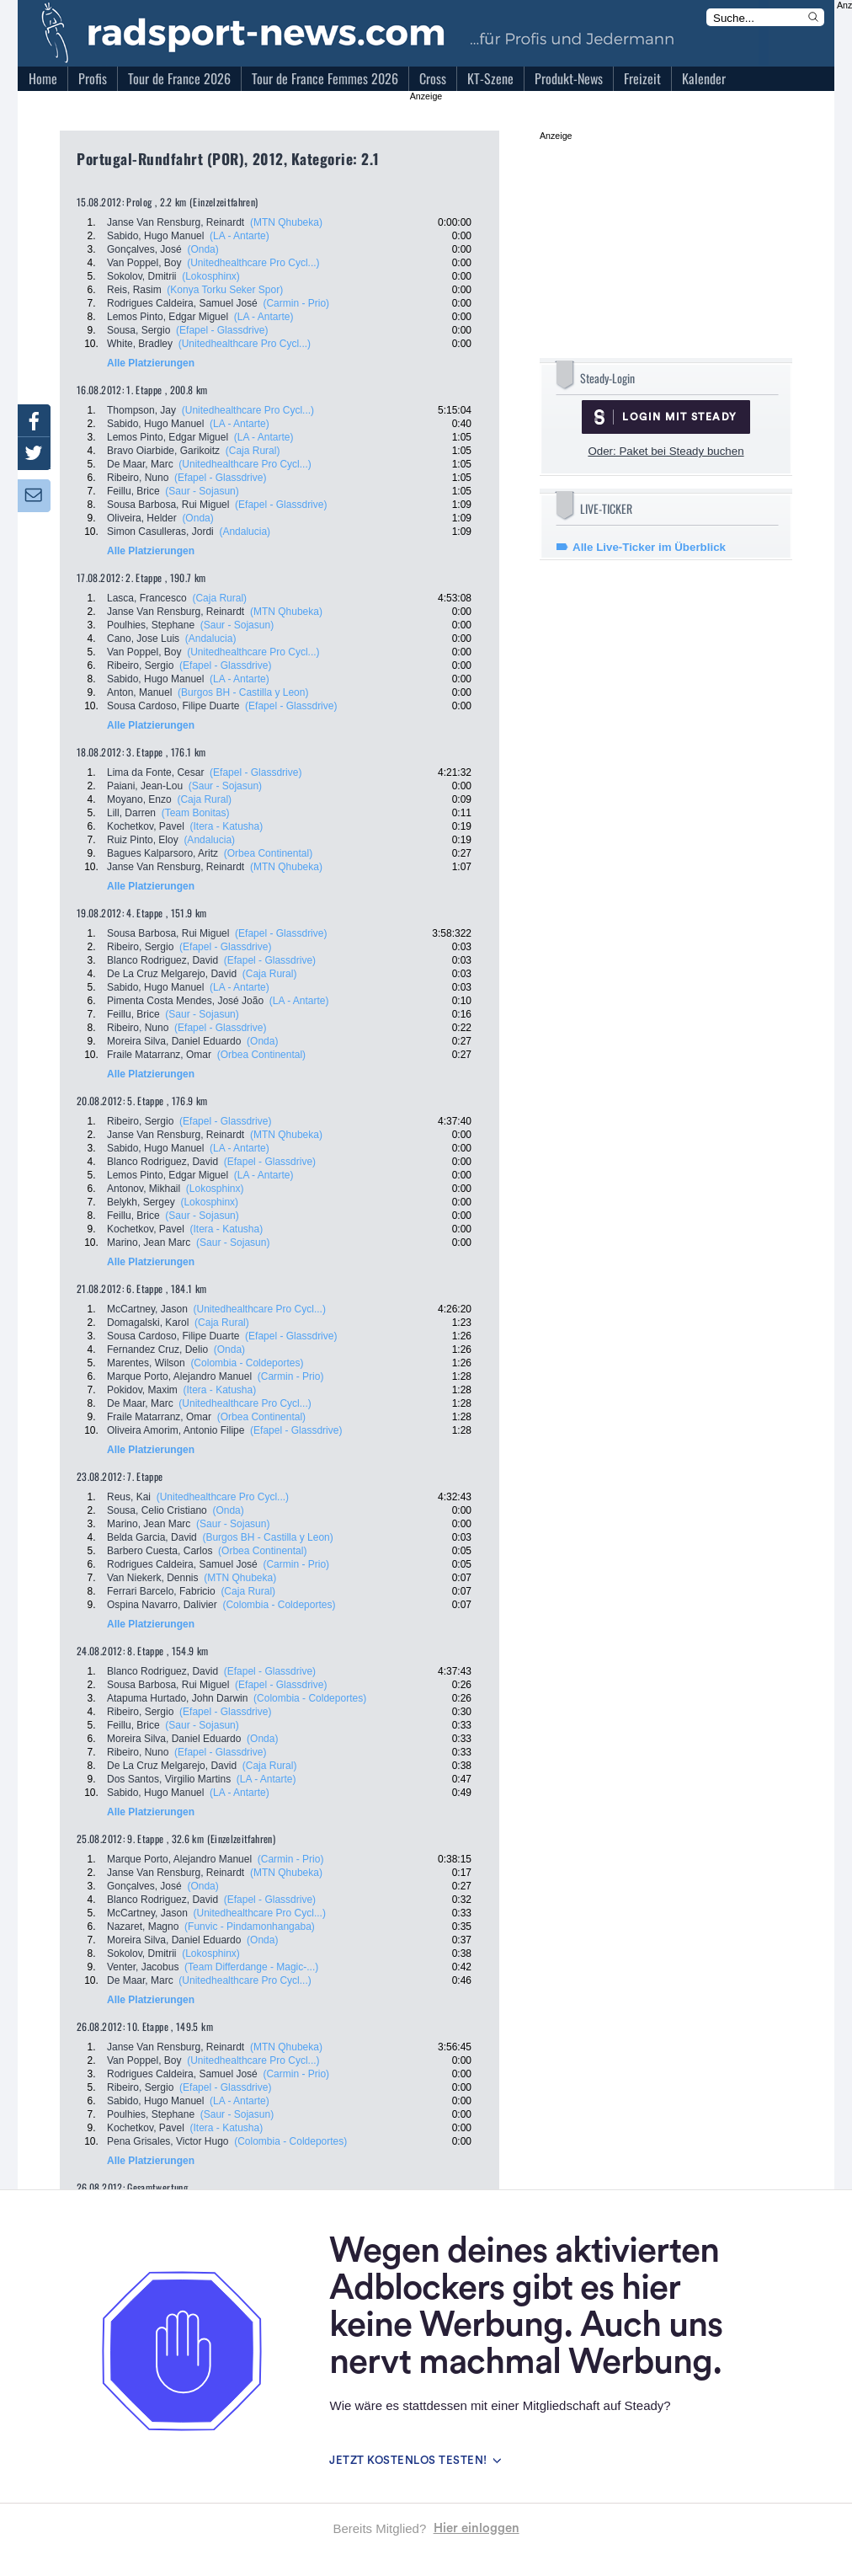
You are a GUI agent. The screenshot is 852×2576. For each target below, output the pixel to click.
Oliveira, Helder (142, 518)
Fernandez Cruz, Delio (157, 1349)
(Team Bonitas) (196, 813)
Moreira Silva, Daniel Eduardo (174, 1041)
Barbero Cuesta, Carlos (159, 1551)
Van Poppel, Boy (144, 263)
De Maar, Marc (140, 464)
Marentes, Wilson (146, 1363)
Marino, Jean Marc (148, 1242)
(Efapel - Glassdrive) (222, 330)
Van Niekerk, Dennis (153, 1578)
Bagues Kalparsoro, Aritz (162, 853)
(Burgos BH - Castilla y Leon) (243, 692)
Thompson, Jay (141, 410)
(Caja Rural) (253, 451)
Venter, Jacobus (142, 1967)
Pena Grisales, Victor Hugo (168, 2141)
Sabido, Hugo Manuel (155, 236)
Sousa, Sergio (138, 330)
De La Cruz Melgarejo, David (172, 974)
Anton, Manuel (139, 692)
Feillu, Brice (133, 491)
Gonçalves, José (144, 249)
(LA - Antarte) (239, 236)
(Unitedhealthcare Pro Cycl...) (253, 263)
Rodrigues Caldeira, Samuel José (182, 303)
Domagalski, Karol (148, 1322)
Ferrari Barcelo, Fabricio (161, 1591)
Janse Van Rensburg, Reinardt (175, 222)
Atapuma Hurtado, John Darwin (177, 1698)
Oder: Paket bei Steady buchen (665, 451)
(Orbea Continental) (268, 853)
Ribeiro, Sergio (140, 665)
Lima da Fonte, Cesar (155, 772)
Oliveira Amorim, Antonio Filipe (175, 1430)
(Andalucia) (244, 531)
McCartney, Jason (147, 1309)
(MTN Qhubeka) (286, 222)
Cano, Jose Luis (143, 638)
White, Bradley (140, 344)
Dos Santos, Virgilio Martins (169, 1779)
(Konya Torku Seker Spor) (225, 290)
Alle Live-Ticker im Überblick (649, 547)
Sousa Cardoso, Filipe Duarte (173, 706)
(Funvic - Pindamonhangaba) (249, 1926)
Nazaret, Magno (142, 1926)
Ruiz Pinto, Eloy (142, 840)
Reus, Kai (129, 1497)
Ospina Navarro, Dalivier (162, 1605)
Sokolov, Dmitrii (141, 276)
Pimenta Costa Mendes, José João (185, 1001)
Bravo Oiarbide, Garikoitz (163, 451)
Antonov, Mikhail (143, 1188)
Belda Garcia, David (152, 1537)
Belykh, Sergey (141, 1202)
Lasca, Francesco (147, 598)
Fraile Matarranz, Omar (159, 1055)
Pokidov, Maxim (142, 1390)
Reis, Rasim (134, 290)
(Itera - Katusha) (227, 826)
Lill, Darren (131, 813)
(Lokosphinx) (211, 276)
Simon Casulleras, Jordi (160, 531)
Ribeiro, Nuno (137, 478)
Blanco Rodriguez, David (162, 960)
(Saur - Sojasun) (201, 491)
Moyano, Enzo (139, 799)
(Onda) (202, 249)
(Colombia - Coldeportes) (246, 1363)
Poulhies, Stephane (150, 625)
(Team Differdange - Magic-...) (251, 1967)
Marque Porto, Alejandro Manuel (179, 1376)
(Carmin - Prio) (296, 303)
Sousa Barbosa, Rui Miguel (168, 504)
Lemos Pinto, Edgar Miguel (167, 317)
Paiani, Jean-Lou (145, 786)
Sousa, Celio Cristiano (157, 1510)
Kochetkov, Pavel (145, 826)
